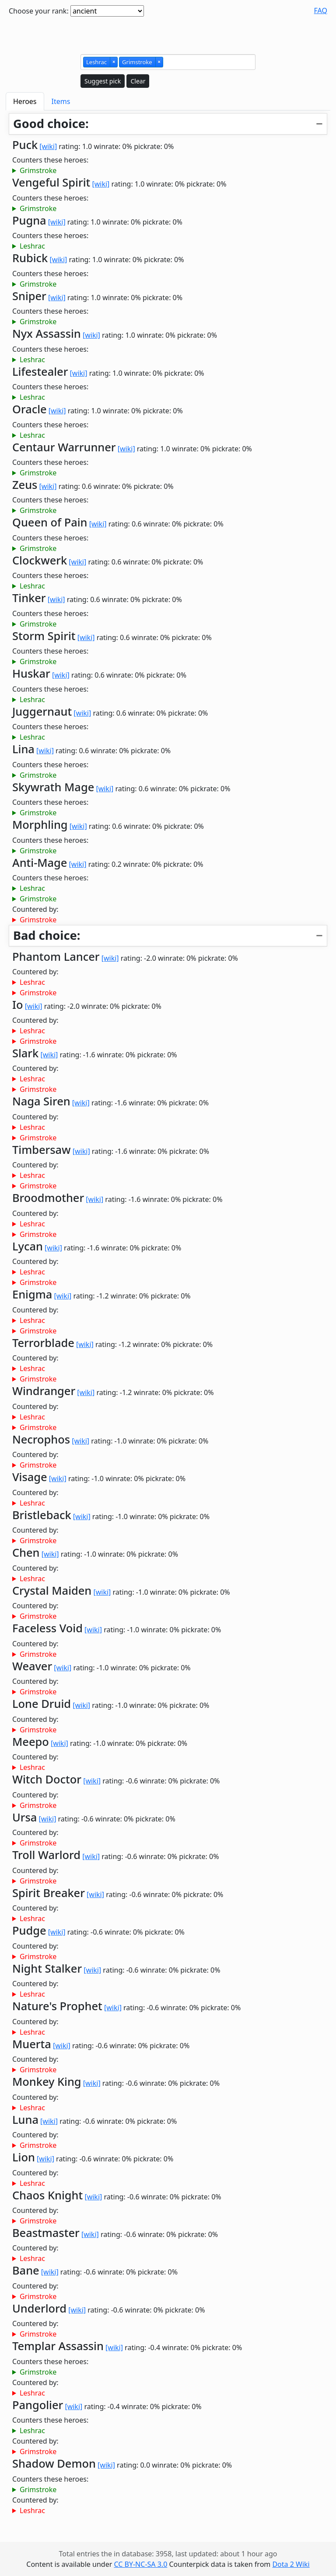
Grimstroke (38, 170)
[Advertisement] (168, 34)
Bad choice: (46, 935)
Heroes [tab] (25, 101)
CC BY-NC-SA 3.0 (140, 2564)
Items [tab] (61, 101)
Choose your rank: (39, 11)
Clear (137, 81)
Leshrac (32, 246)
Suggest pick (102, 81)
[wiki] (48, 146)
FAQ (320, 10)
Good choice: (51, 123)
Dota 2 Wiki (290, 2564)
